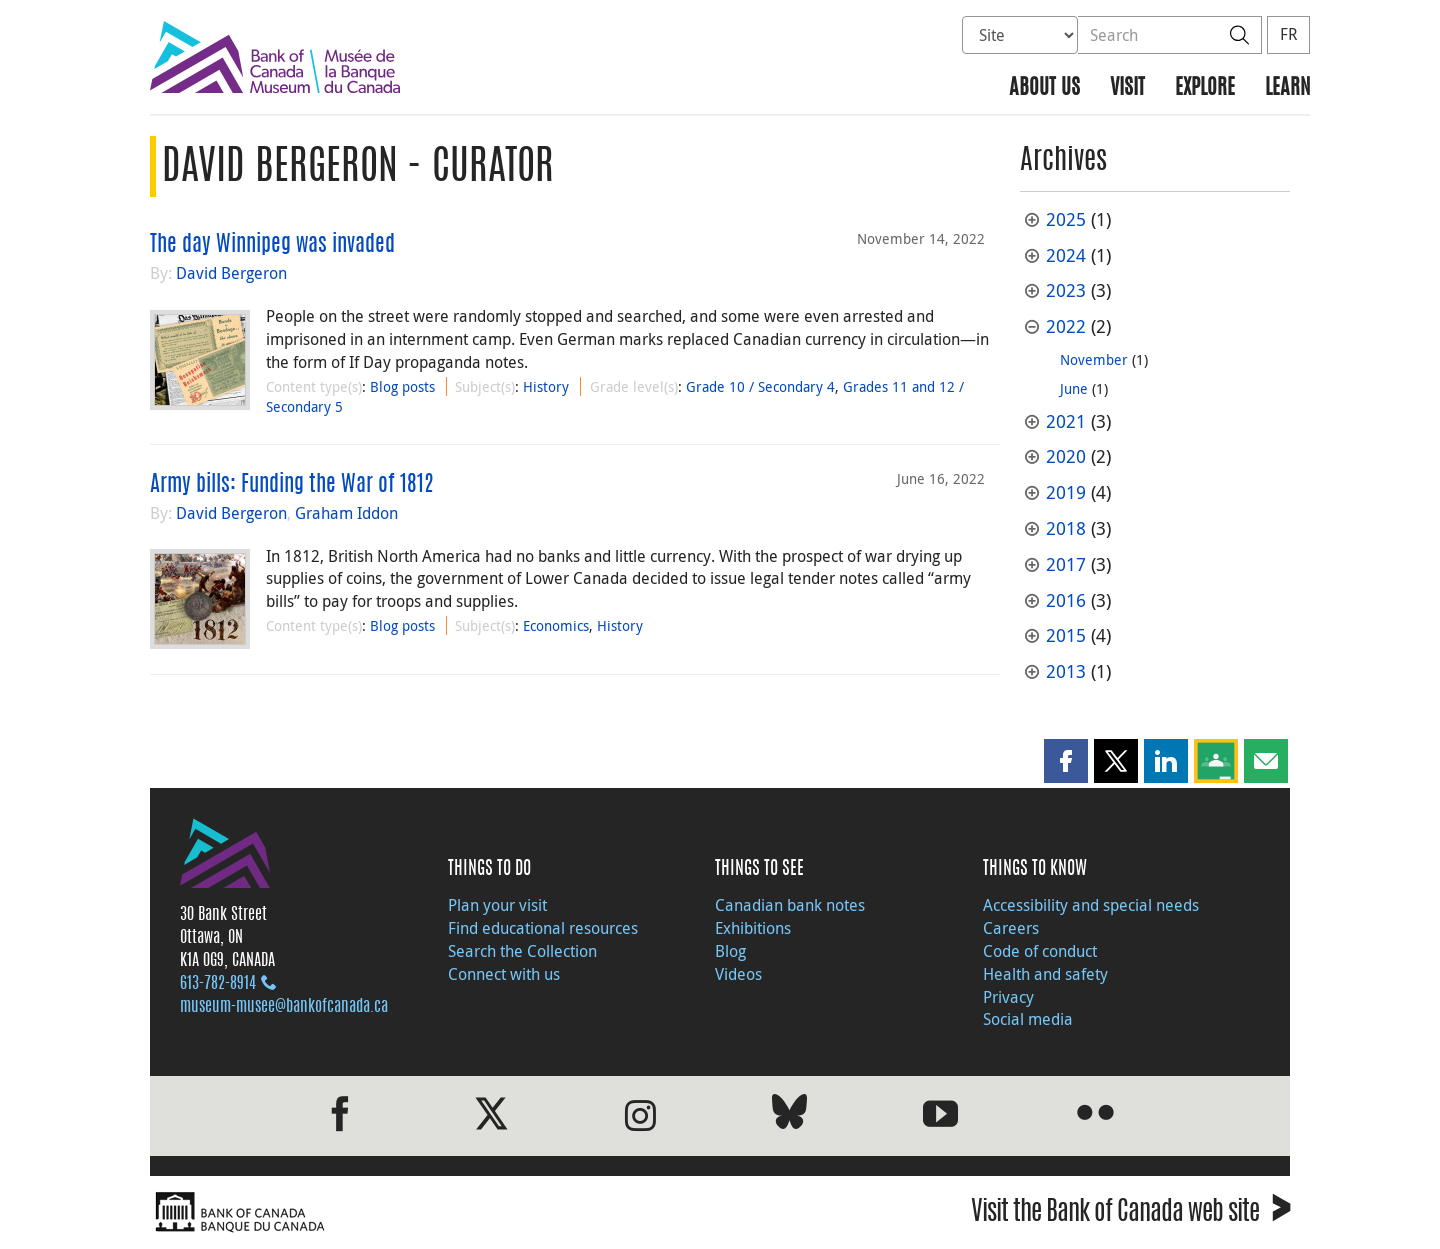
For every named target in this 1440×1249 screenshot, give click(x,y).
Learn (1287, 88)
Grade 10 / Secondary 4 (760, 386)
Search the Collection (522, 951)
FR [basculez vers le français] (1288, 34)
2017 (1066, 564)
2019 (1066, 492)
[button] (1066, 761)
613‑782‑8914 (218, 984)
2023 (1066, 290)
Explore (1205, 88)
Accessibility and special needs (1091, 905)
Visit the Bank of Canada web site (1130, 1214)
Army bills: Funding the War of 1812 (292, 485)
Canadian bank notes (790, 905)
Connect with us (504, 974)
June (1074, 388)
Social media (1028, 1019)
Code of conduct (1040, 951)
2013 (1066, 671)
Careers (1011, 928)
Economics (556, 625)
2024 (1066, 255)
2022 (1066, 326)
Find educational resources (543, 928)
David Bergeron (231, 273)
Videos (738, 974)
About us (1044, 88)
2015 (1066, 635)
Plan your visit (497, 905)
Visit (1127, 88)
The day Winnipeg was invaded (272, 245)
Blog (730, 951)
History (546, 386)
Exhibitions (753, 928)
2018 (1066, 528)
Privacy (1008, 997)
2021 (1066, 421)
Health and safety (1045, 974)
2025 (1066, 219)
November (1094, 359)
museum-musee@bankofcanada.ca (284, 1007)
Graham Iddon (346, 513)
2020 (1066, 456)
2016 (1066, 600)
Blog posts (402, 386)
